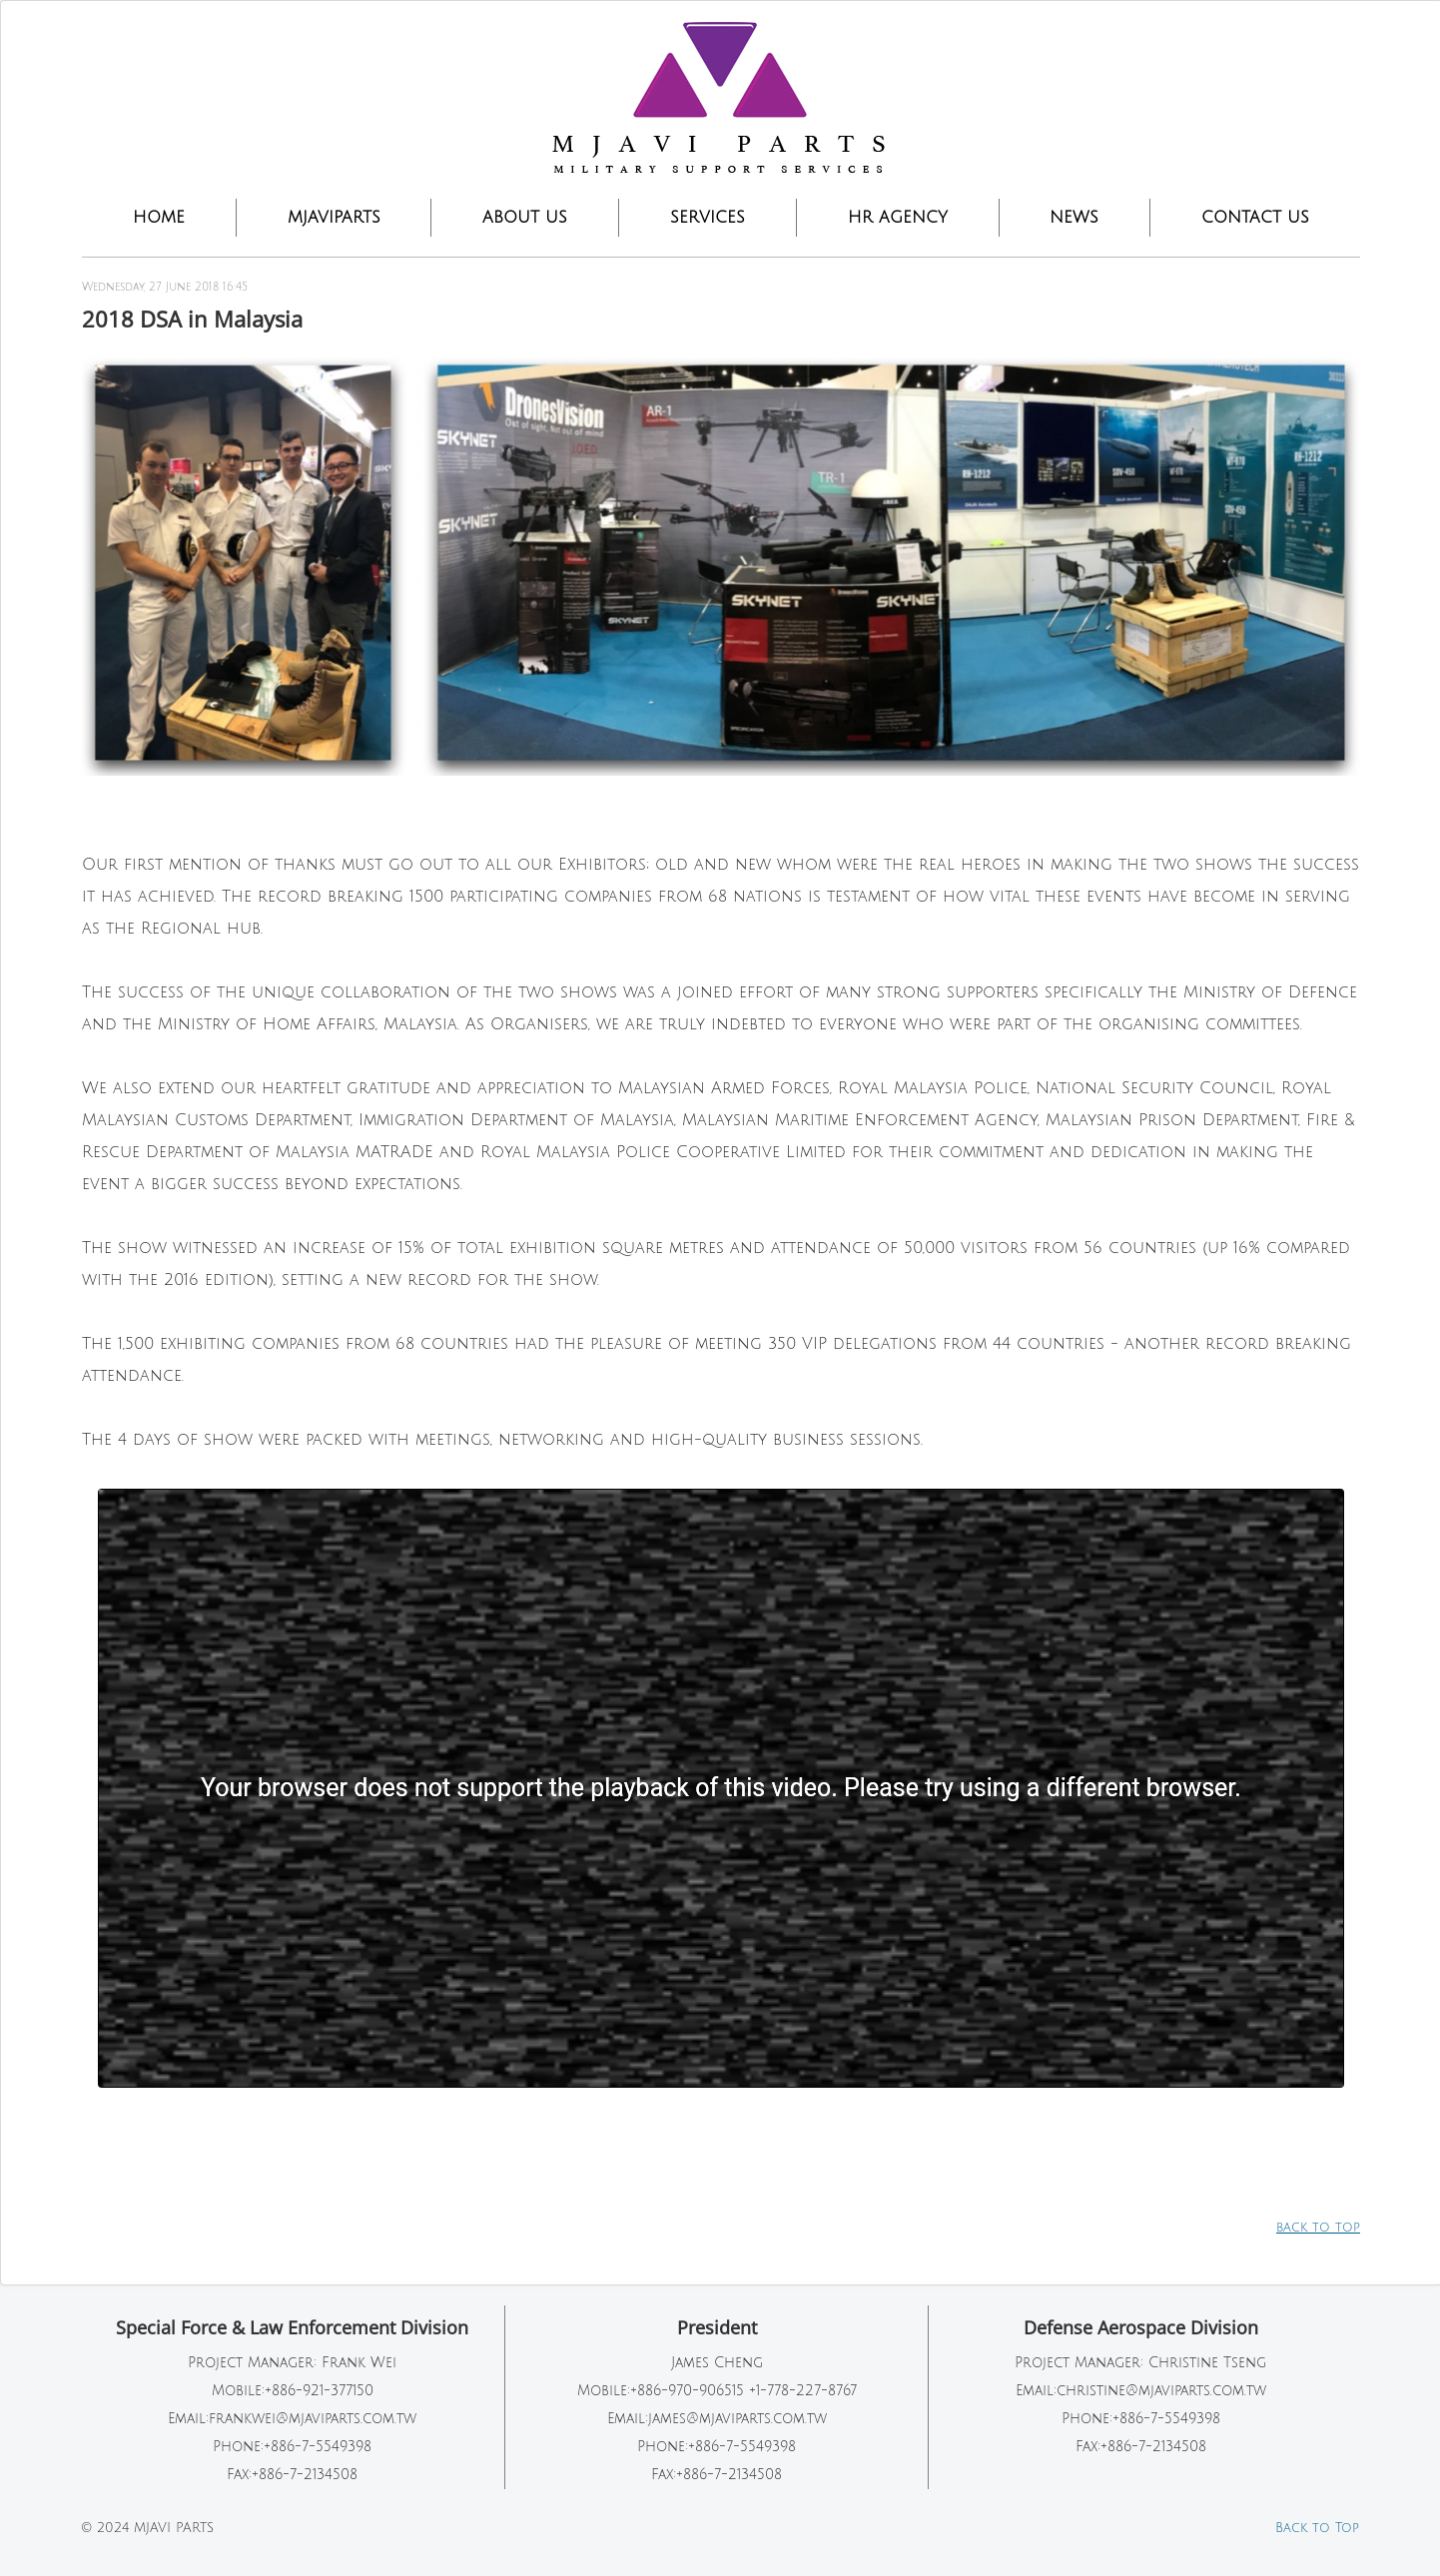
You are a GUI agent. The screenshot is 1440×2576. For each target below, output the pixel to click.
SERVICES (707, 218)
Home (159, 218)
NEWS (1074, 218)
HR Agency (898, 218)
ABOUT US (524, 218)
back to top (1318, 2228)
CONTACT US (1255, 218)
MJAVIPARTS (334, 218)
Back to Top (1317, 2528)
